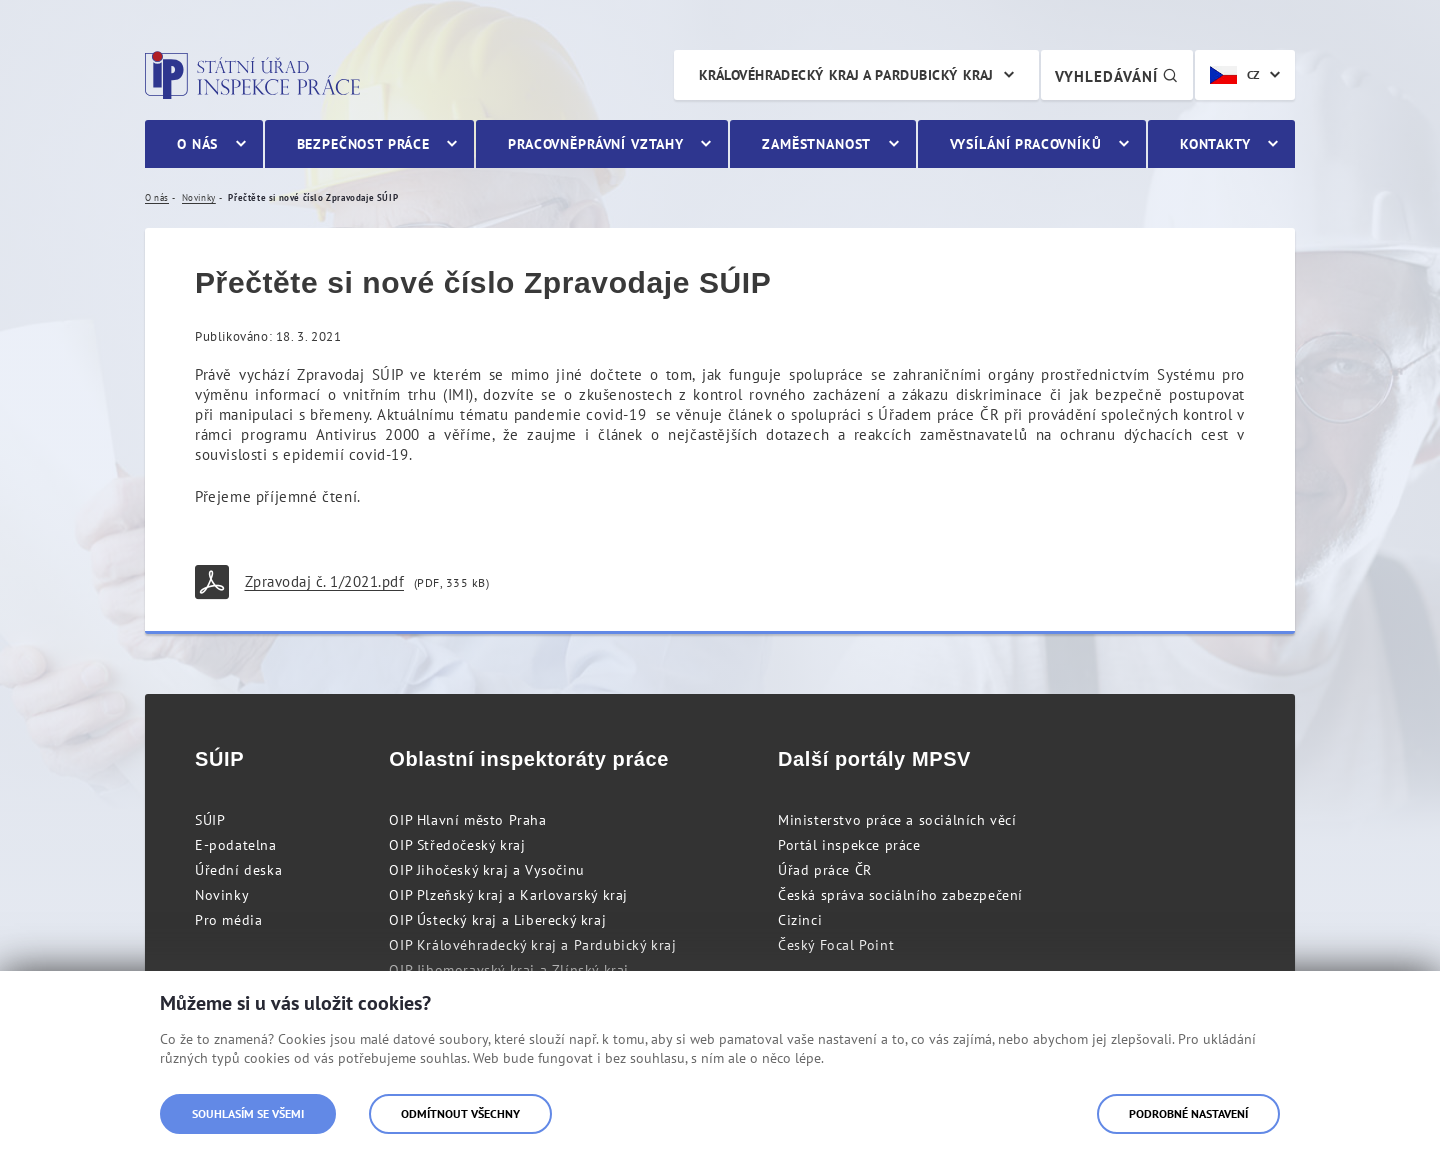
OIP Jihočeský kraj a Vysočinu (486, 870)
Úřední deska (238, 870)
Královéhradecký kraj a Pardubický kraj (846, 75)
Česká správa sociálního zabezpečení (900, 895)
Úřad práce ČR (825, 870)
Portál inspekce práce (849, 845)
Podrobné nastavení (1188, 1113)
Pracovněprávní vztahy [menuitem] (596, 144)
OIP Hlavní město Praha (467, 820)
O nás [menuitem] (197, 144)
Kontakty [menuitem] (1215, 144)
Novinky (222, 895)
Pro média (228, 920)
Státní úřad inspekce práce (252, 75)
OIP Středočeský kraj (457, 845)
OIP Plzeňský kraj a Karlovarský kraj (508, 895)
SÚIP (210, 820)
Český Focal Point (836, 945)
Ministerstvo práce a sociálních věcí (897, 820)
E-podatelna (236, 845)
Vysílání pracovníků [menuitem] (1026, 144)
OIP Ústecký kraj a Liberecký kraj (497, 920)
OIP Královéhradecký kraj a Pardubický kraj (532, 945)
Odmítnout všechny (460, 1113)
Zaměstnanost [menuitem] (816, 144)
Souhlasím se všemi (248, 1113)
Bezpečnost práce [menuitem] (363, 144)
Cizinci (800, 920)
